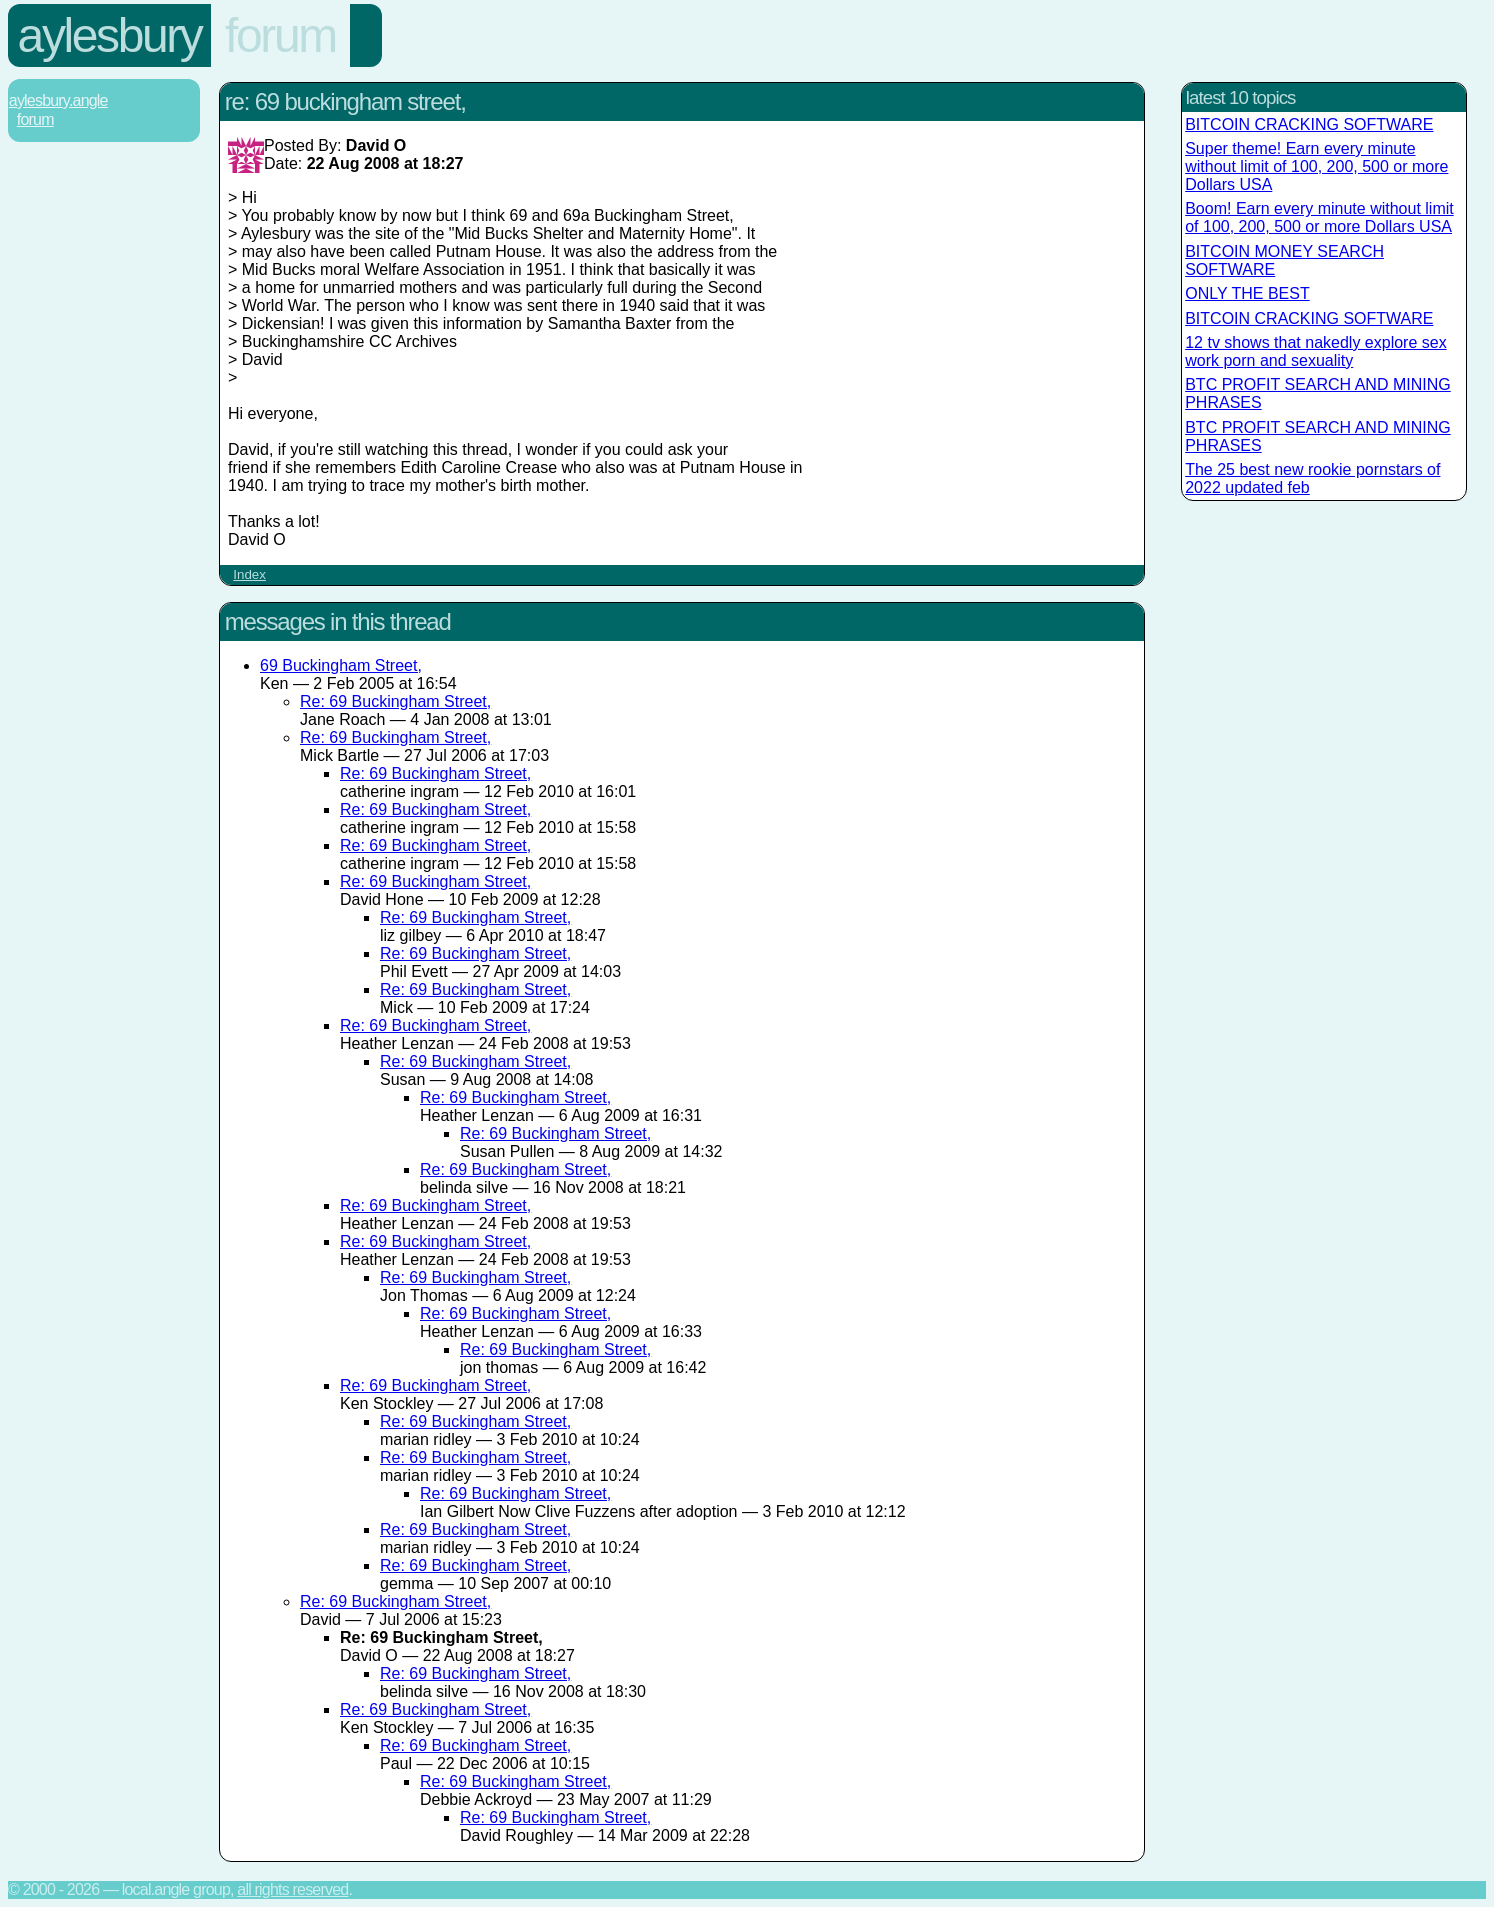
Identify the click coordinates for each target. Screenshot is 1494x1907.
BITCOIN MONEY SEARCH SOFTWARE (1284, 260)
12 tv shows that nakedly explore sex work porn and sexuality (1315, 351)
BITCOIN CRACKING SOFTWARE (1309, 124)
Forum (280, 35)
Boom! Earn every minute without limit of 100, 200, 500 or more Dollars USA (1319, 217)
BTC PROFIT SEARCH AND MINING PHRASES (1318, 393)
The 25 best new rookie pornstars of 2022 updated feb (1312, 478)
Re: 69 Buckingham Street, (395, 701)
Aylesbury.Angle (58, 100)
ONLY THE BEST (1247, 293)
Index (249, 574)
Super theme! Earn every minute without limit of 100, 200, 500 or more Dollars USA (1316, 166)
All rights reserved (292, 1889)
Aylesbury (110, 35)
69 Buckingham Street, (341, 665)
